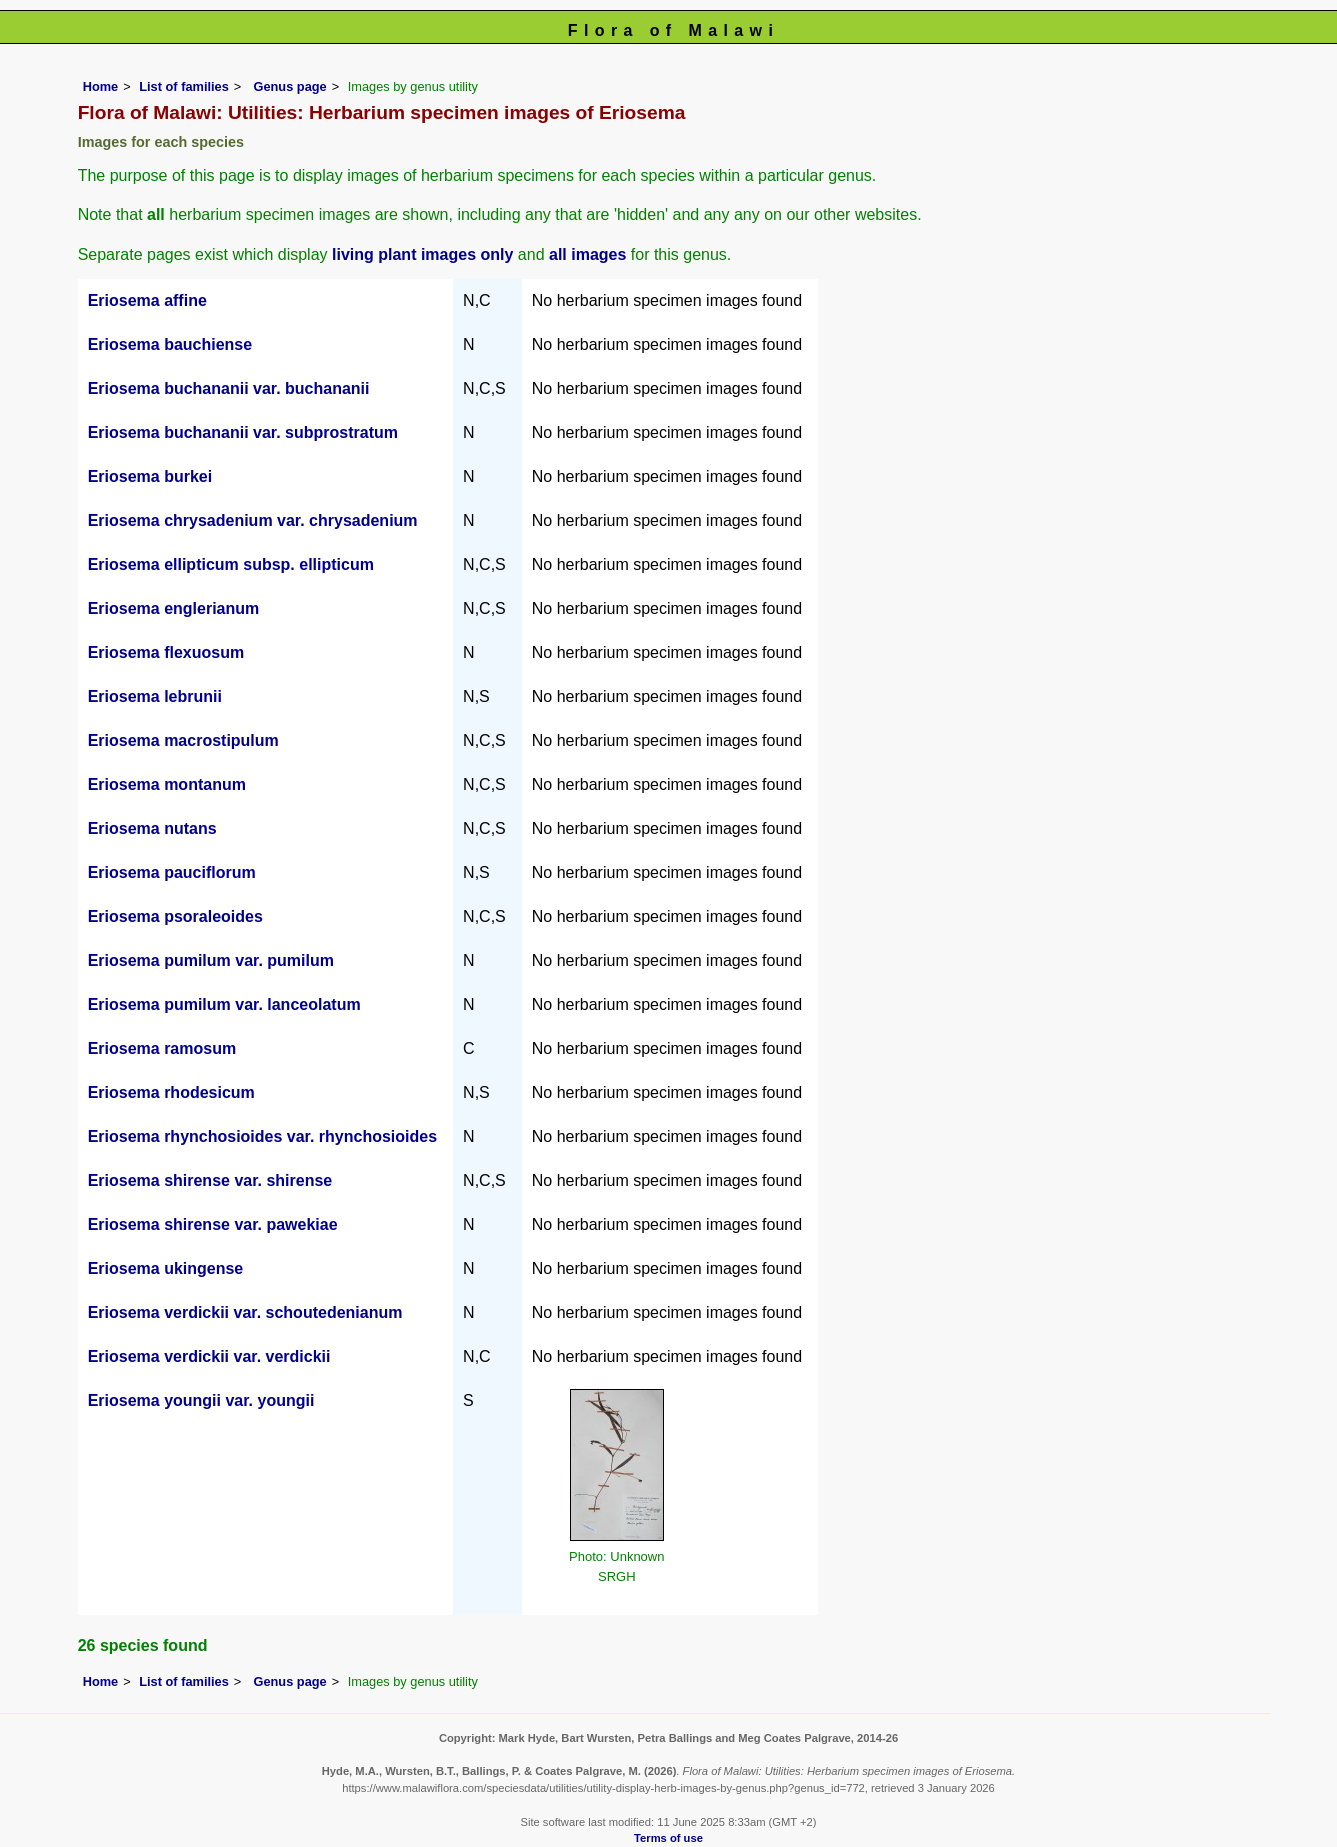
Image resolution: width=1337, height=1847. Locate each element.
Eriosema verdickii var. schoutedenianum (245, 1312)
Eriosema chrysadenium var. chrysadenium (253, 520)
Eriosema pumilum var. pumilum (211, 960)
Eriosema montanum (167, 784)
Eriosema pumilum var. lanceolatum (224, 1004)
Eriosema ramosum (162, 1048)
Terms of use (668, 1838)
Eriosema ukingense (166, 1268)
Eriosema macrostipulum (183, 740)
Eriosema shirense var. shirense (210, 1180)
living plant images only (422, 254)
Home (101, 86)
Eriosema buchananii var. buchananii (229, 388)
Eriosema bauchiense (170, 344)
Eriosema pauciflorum (172, 872)
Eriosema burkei (150, 476)
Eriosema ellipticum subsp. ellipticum (231, 564)
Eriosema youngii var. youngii (201, 1400)
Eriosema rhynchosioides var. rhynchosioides (262, 1136)
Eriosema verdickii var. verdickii (209, 1356)
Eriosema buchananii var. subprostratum (243, 432)
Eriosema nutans (152, 828)
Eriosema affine (147, 300)
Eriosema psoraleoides (175, 916)
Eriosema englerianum (174, 608)
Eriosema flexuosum (166, 652)
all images (587, 254)
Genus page (289, 86)
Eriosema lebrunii (155, 696)
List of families (184, 86)
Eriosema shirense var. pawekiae (213, 1224)
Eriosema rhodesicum (171, 1092)
